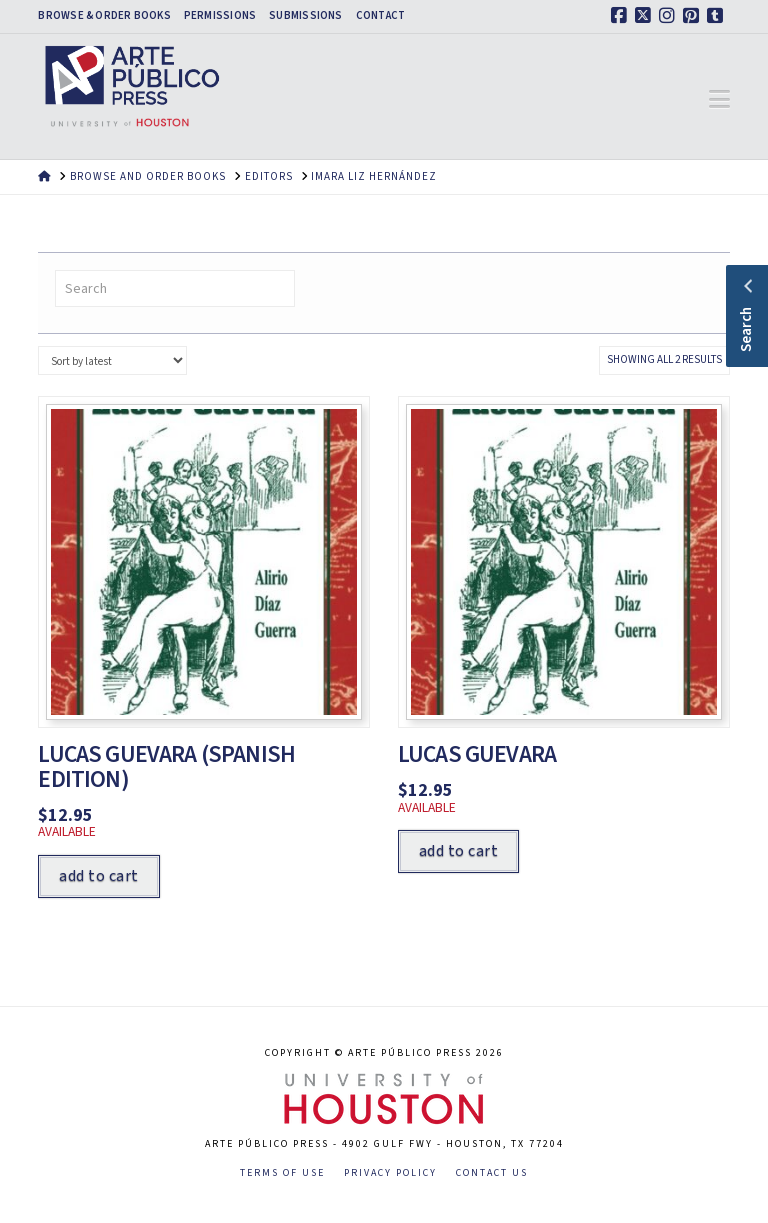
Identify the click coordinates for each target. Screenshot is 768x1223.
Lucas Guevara (477, 754)
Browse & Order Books (104, 16)
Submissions (305, 16)
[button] (719, 100)
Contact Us (492, 1173)
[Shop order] (112, 360)
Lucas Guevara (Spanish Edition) (166, 767)
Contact (381, 16)
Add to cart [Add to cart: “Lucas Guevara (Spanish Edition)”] (98, 876)
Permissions (220, 16)
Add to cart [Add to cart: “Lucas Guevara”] (458, 851)
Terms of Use (282, 1173)
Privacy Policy (390, 1173)
